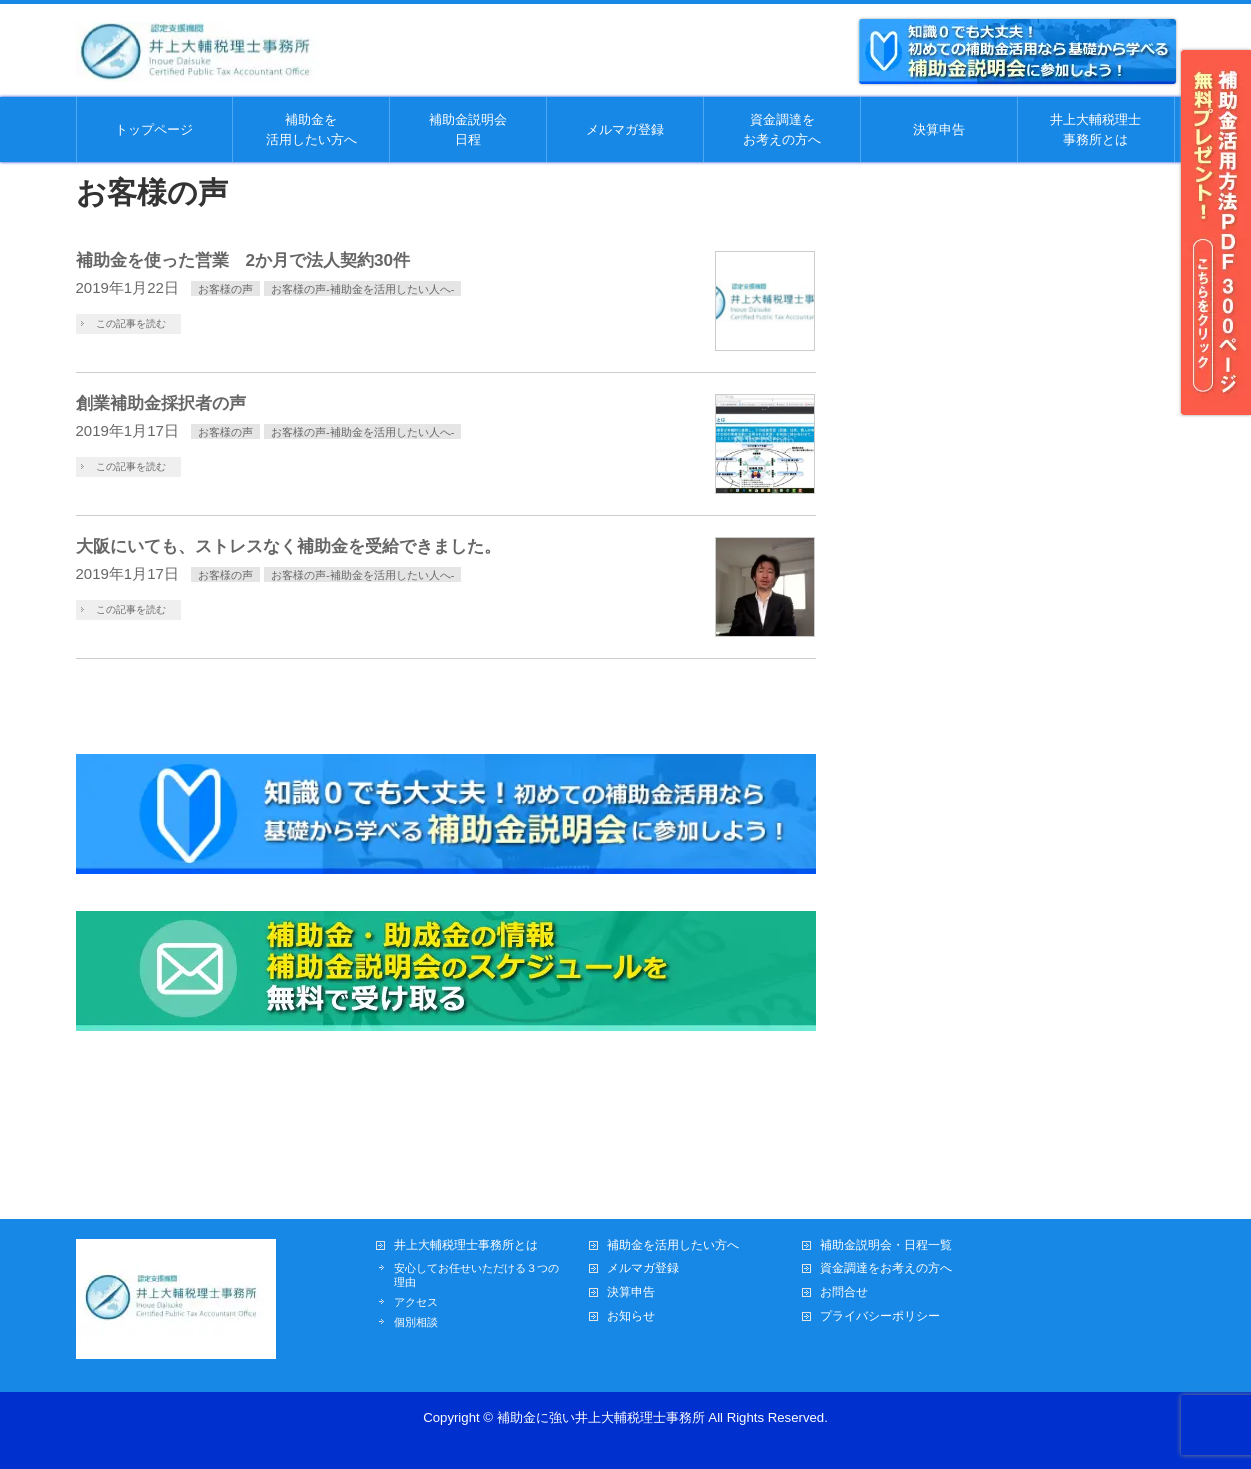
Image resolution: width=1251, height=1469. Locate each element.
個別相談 (416, 1322)
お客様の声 (225, 289)
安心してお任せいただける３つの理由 (476, 1275)
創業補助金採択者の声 (161, 403)
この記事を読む (131, 323)
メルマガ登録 (643, 1268)
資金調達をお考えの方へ (886, 1268)
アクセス (416, 1302)
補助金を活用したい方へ (673, 1245)
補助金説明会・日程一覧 (886, 1245)
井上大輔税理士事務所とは (466, 1245)
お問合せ (844, 1292)
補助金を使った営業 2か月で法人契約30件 (243, 260)
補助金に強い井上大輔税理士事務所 (601, 1417)
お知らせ (631, 1316)
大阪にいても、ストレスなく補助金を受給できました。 (288, 546)
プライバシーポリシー (880, 1316)
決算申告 (631, 1292)
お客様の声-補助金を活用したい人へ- (362, 289)
